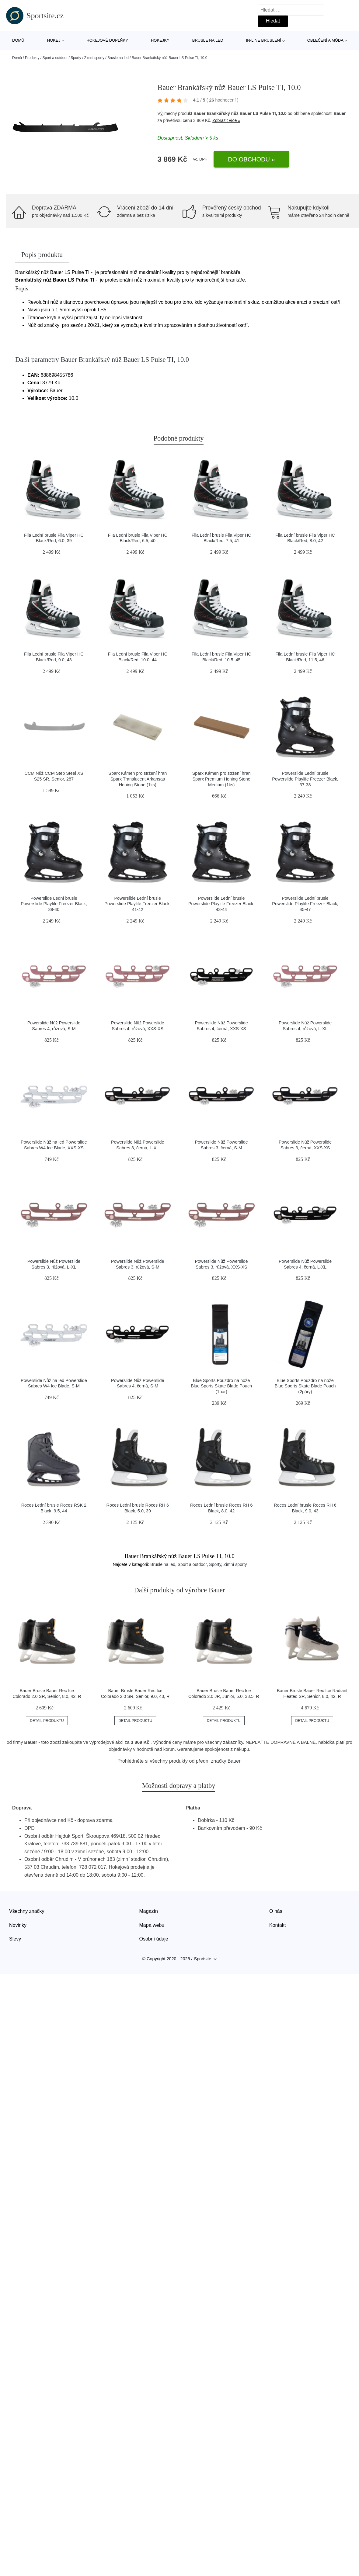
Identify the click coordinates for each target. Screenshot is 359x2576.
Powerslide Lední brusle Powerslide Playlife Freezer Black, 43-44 (221, 904)
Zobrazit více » (226, 120)
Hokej (53, 40)
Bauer (340, 113)
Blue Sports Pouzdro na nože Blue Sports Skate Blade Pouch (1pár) (221, 1386)
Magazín (148, 1911)
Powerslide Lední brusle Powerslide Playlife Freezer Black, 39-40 (54, 904)
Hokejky (160, 40)
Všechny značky (26, 1911)
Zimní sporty (94, 58)
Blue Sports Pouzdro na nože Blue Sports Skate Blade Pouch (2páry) (305, 1386)
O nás (275, 1911)
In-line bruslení (263, 40)
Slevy (15, 1938)
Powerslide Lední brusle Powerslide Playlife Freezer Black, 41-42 (138, 904)
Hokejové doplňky (107, 40)
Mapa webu (152, 1925)
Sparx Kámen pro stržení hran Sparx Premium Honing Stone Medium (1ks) (221, 779)
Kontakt (277, 1925)
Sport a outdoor (55, 58)
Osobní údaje (153, 1938)
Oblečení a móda (325, 40)
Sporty (76, 58)
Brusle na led (207, 40)
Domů (18, 40)
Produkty (32, 58)
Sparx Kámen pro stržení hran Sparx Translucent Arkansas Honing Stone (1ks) (137, 779)
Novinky (17, 1925)
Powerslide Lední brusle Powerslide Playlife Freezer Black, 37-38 (305, 779)
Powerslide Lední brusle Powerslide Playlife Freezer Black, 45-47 (305, 904)
